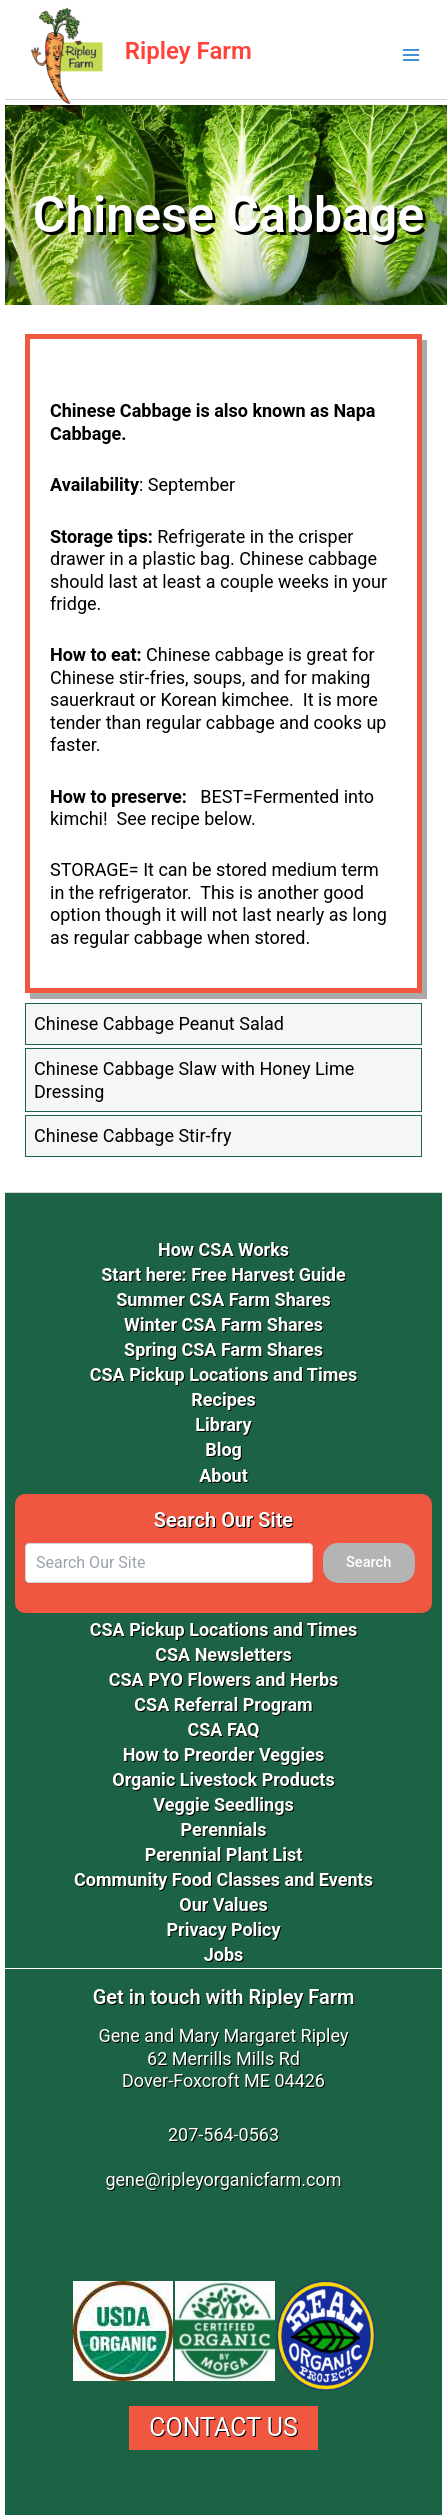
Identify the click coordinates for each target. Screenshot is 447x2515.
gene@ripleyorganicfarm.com (223, 2179)
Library (223, 1424)
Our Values (223, 1904)
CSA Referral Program (223, 1704)
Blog (223, 1449)
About (223, 1475)
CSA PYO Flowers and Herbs (224, 1679)
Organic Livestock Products (223, 1779)
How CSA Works (223, 1249)
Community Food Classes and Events (223, 1879)
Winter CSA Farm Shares (223, 1324)
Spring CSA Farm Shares (223, 1349)
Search (368, 1562)
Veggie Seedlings (223, 1804)
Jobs (224, 1954)
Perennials (224, 1829)
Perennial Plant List (224, 1854)
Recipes (223, 1399)
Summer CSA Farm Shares (223, 1299)
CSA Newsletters (223, 1654)
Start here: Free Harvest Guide (223, 1274)
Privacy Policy (223, 1929)
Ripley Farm (188, 51)
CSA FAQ (223, 1729)
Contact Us (223, 2427)
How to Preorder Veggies (224, 1754)
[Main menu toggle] (411, 55)
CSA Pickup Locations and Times (224, 1374)
